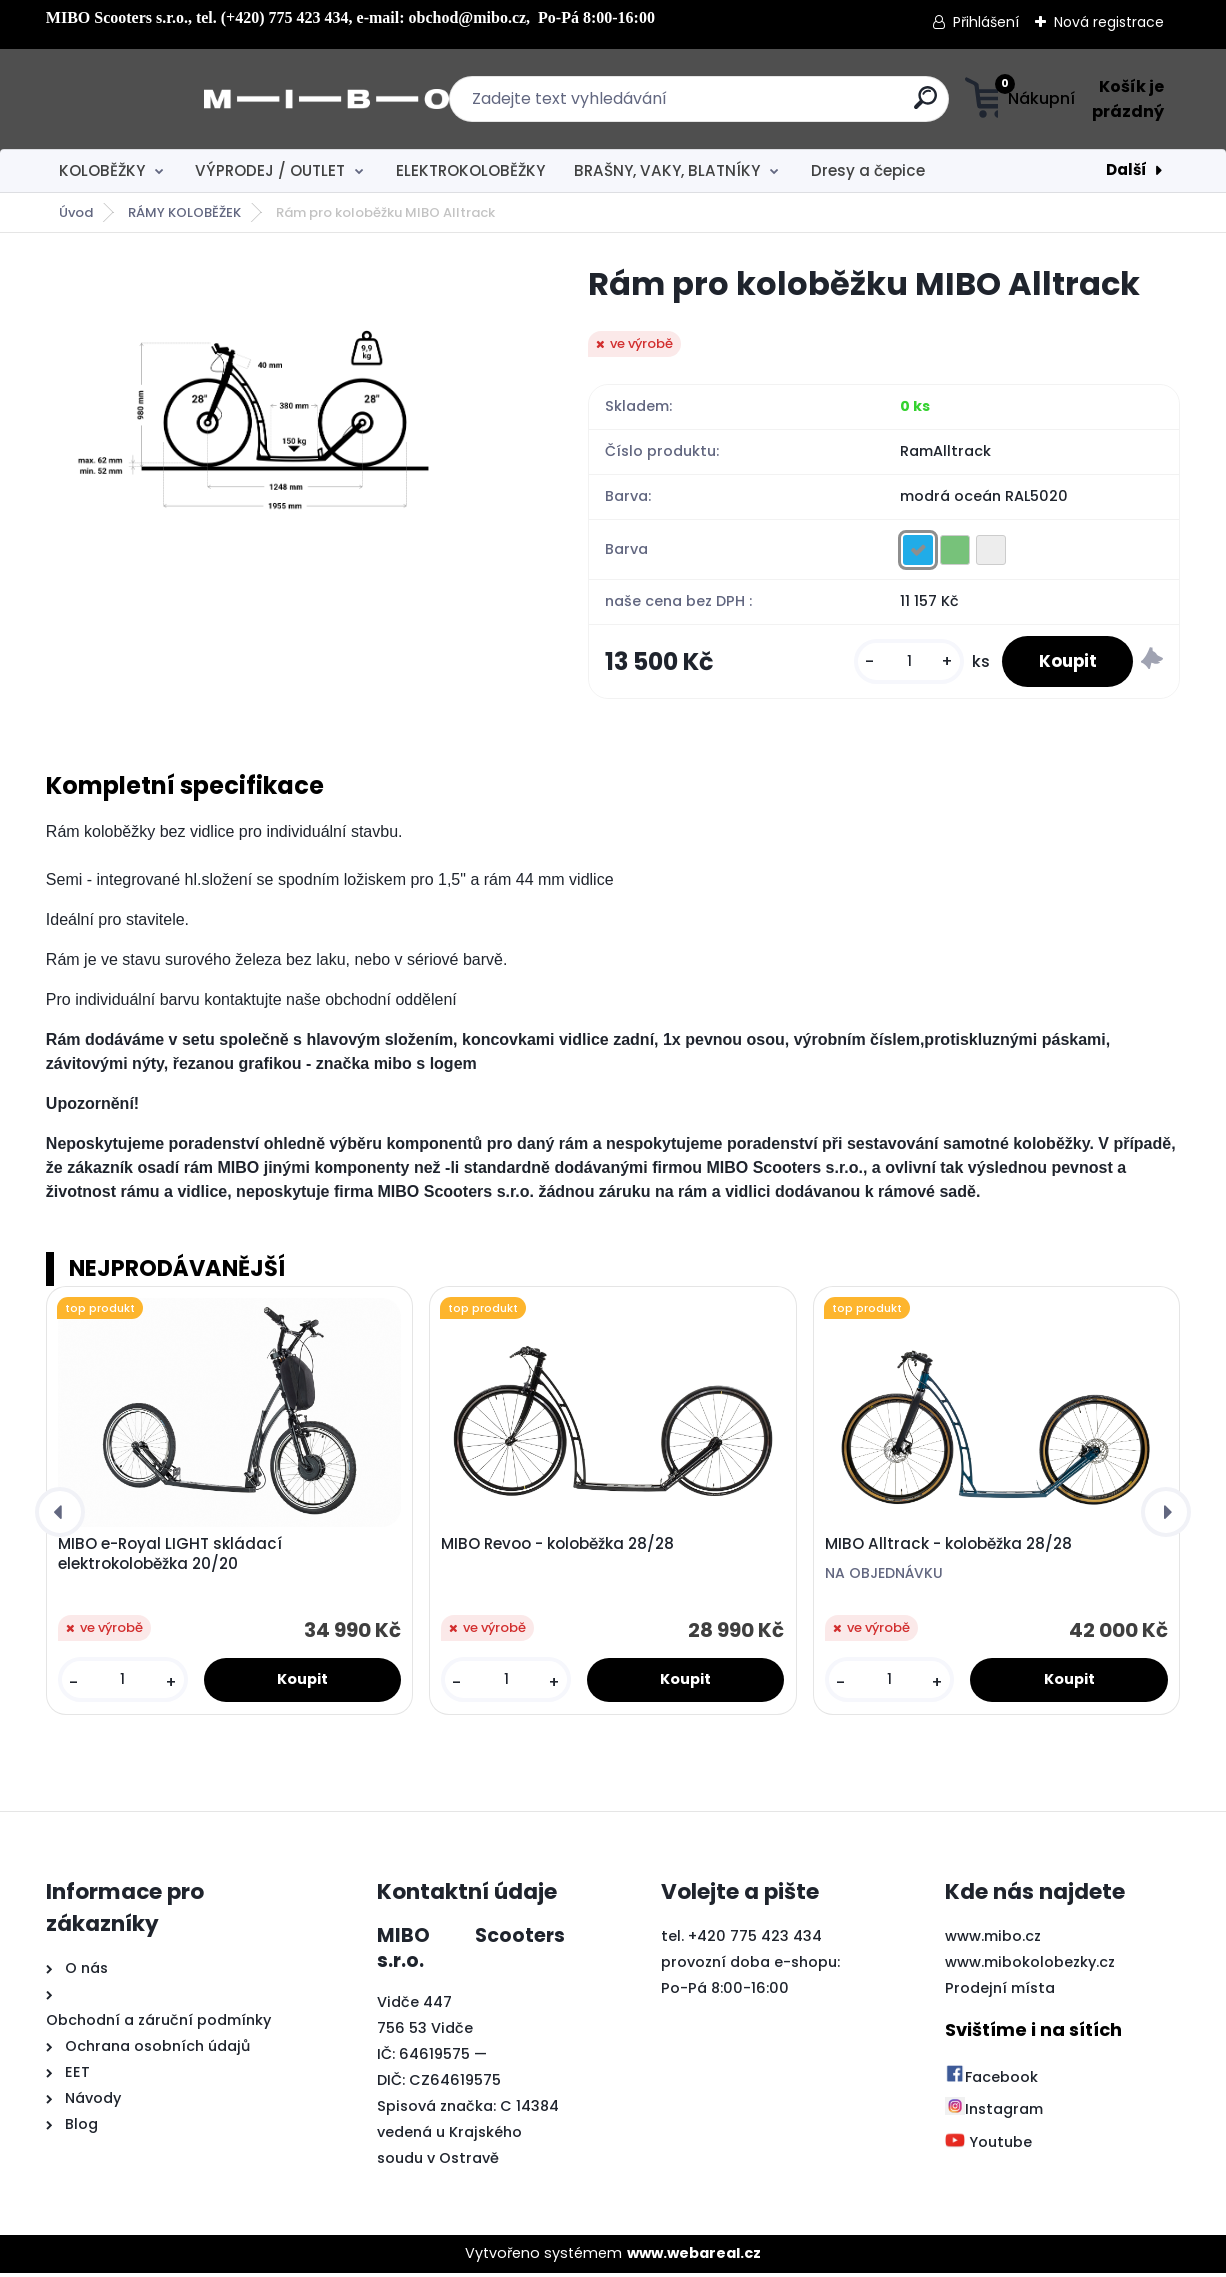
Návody (91, 2102)
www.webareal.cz (694, 2257)
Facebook (991, 2081)
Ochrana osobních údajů (157, 2050)
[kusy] (899, 663)
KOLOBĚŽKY (102, 170)
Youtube (988, 2146)
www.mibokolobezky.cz (1030, 1966)
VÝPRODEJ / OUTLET (270, 170)
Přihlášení (986, 22)
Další (1126, 169)
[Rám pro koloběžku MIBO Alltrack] (285, 413)
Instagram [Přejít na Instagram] (994, 2113)
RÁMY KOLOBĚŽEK (184, 212)
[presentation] (60, 1516)
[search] (810, 105)
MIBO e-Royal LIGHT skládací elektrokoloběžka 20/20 (170, 1558)
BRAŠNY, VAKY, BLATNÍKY (667, 170)
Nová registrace (1109, 22)
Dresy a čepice (868, 170)
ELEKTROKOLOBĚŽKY (470, 170)
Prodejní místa (1000, 1992)
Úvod (76, 212)
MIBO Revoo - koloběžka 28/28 (557, 1548)
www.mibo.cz (993, 1940)
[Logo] (168, 99)
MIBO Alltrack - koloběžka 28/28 (948, 1548)
